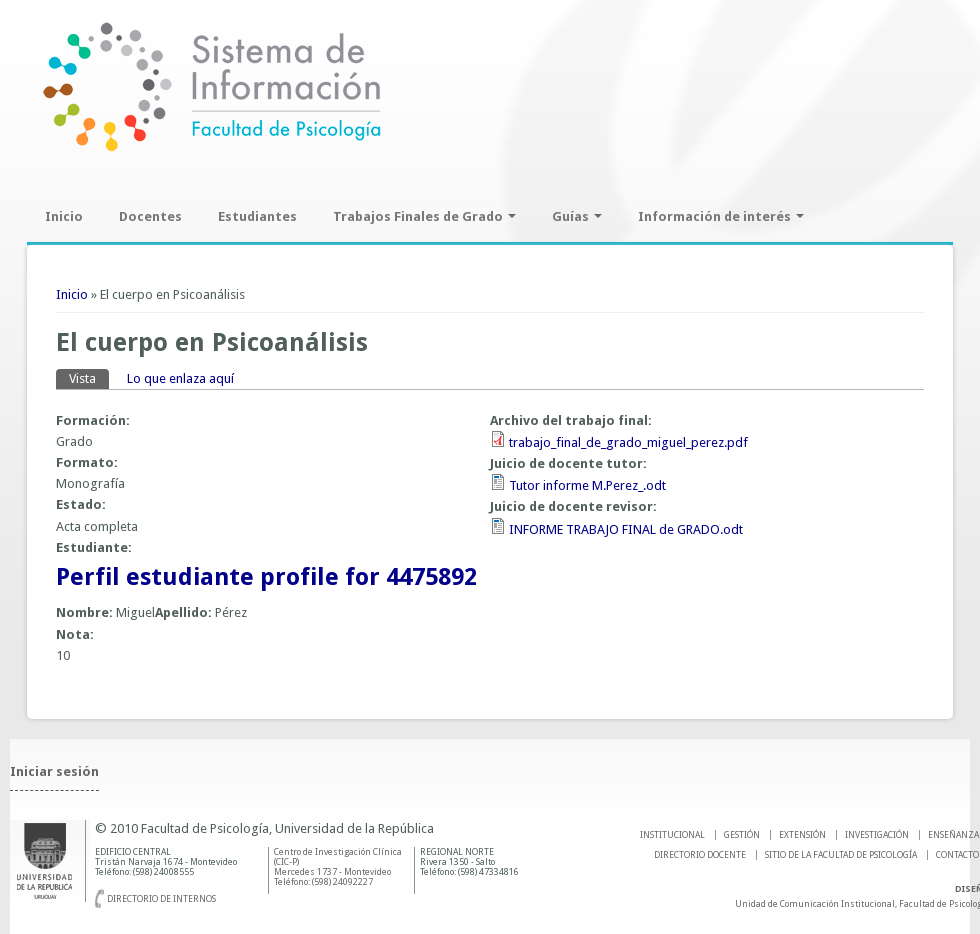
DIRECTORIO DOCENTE (700, 855)
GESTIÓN (742, 835)
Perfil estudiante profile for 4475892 (266, 577)
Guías (577, 216)
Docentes (150, 216)
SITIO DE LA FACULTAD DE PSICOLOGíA (841, 855)
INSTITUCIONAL (672, 835)
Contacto (957, 855)
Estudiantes (257, 216)
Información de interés (721, 216)
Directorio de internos (161, 899)
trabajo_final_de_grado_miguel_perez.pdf (628, 442)
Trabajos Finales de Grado (424, 216)
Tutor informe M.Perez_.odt (587, 485)
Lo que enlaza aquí (180, 378)
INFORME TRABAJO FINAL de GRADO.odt (626, 529)
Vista (89, 377)
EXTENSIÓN (802, 835)
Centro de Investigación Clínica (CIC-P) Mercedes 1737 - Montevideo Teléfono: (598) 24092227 (338, 867)
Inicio (64, 216)
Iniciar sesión (54, 771)
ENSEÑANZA (953, 835)
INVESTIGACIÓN (877, 835)
